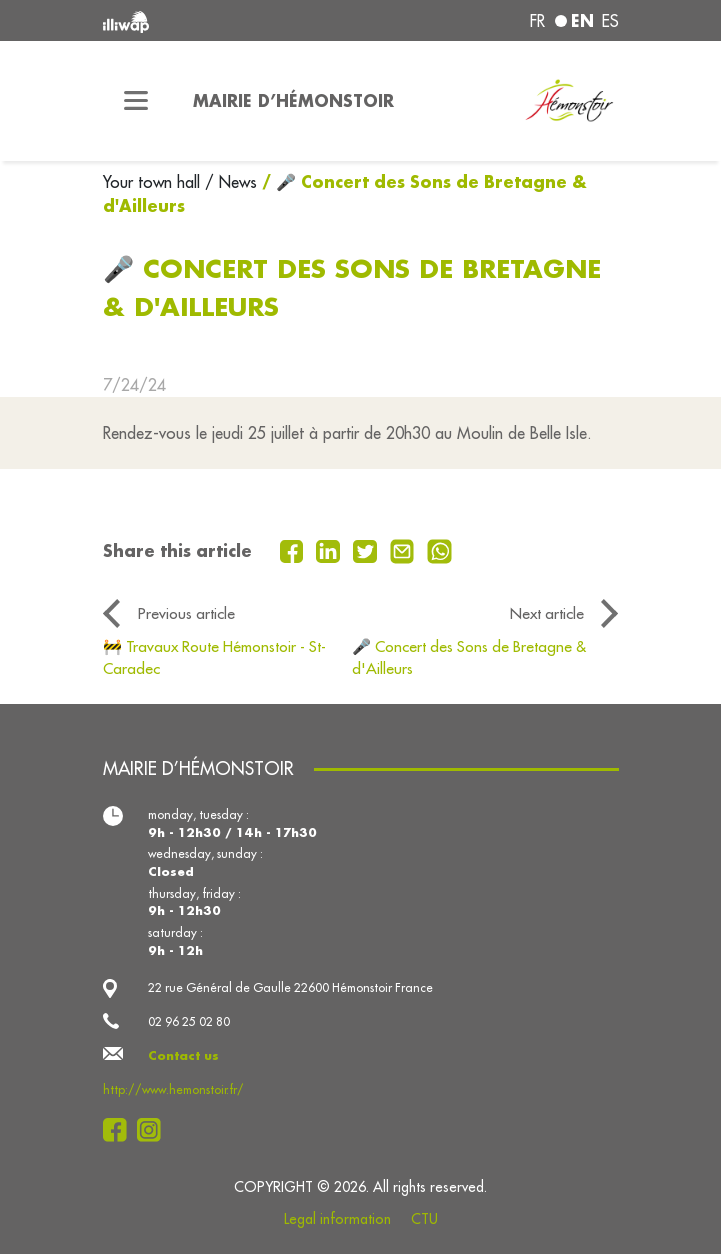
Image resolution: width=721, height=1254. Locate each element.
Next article (547, 613)
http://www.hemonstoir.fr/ (173, 1089)
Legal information (337, 1219)
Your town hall (154, 182)
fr (537, 21)
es (610, 21)
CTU (424, 1219)
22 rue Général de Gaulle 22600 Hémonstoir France (290, 987)
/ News (231, 182)
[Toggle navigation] (136, 101)
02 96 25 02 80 (189, 1021)
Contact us (183, 1055)
